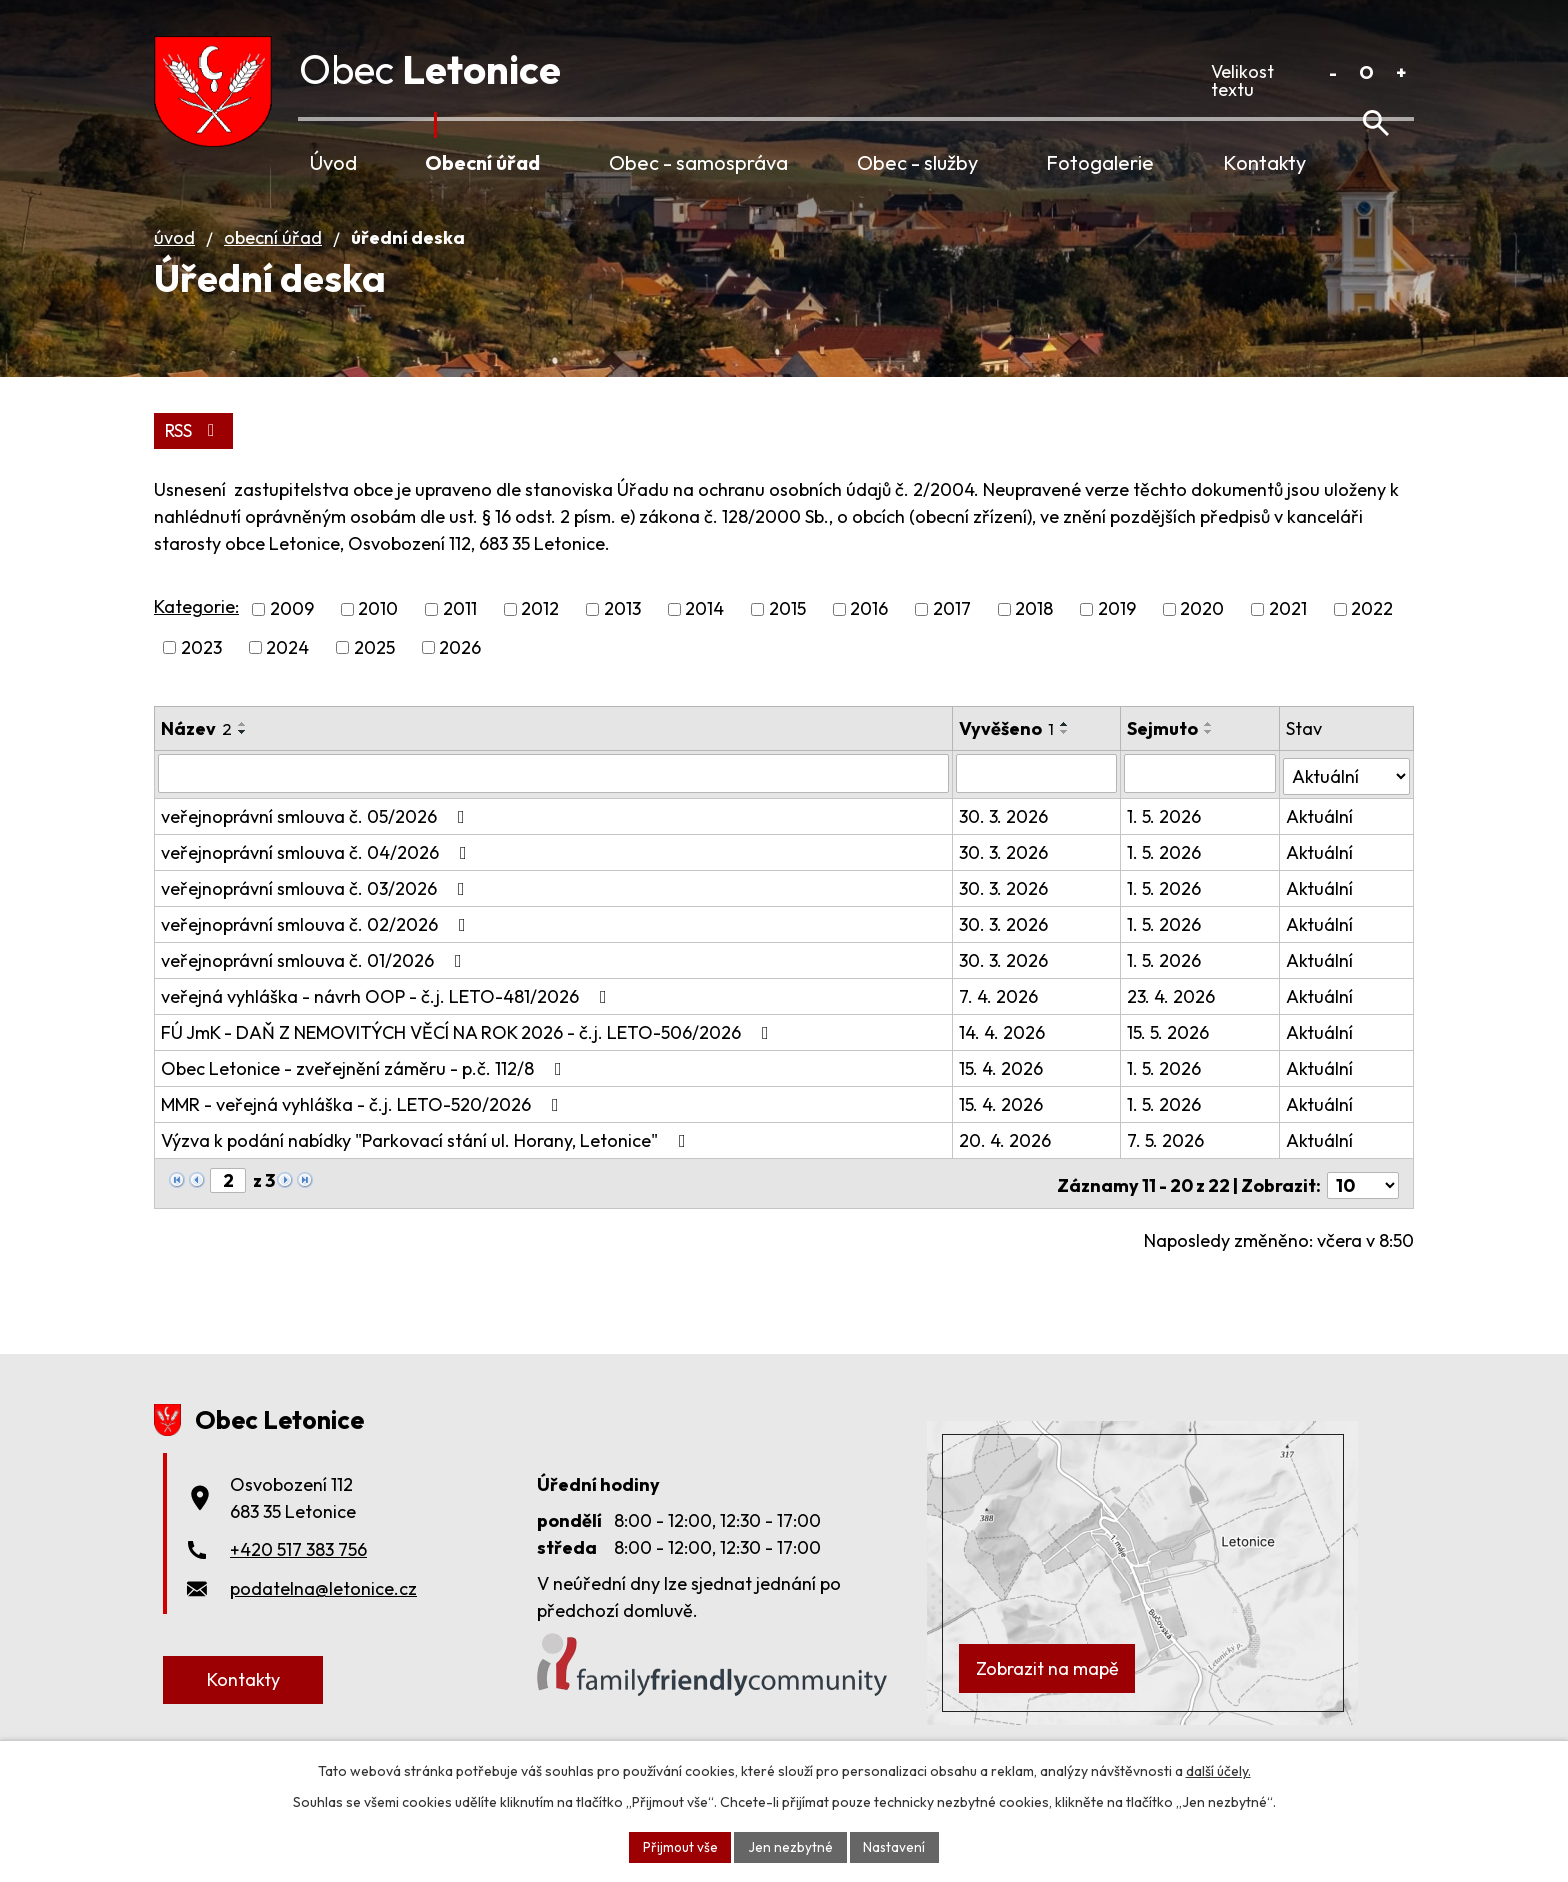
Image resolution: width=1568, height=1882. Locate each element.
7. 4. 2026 (1000, 1022)
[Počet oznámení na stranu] (1363, 1207)
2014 (704, 638)
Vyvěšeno (1008, 757)
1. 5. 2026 (1166, 842)
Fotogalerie (1100, 162)
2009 (292, 638)
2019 (1117, 638)
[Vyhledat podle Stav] (1346, 801)
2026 (460, 676)
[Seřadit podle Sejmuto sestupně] (1211, 761)
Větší (1400, 72)
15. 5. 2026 (1170, 1058)
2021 (1288, 638)
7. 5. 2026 (1167, 1166)
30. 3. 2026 (1005, 842)
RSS (195, 459)
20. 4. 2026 (1007, 1166)
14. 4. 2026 (1004, 1058)
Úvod (333, 162)
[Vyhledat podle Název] (554, 802)
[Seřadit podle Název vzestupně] (243, 753)
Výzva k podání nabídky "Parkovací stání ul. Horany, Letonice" (427, 1166)
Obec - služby (917, 162)
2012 (540, 638)
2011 (460, 638)
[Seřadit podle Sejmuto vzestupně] (1211, 753)
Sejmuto (1164, 757)
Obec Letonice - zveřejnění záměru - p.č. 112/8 (365, 1094)
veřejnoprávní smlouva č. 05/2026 (317, 842)
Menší (1332, 72)
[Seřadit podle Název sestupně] (243, 761)
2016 (869, 638)
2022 (1372, 638)
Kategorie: (196, 635)
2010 (378, 638)
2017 (952, 638)
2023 (201, 676)
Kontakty (1264, 162)
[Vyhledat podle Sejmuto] (1201, 802)
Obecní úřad (482, 162)
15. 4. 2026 (1003, 1094)
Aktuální (1319, 842)
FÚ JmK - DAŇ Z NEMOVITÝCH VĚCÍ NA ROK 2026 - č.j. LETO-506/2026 (469, 1058)
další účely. (1218, 1770)
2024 (287, 676)
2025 (374, 676)
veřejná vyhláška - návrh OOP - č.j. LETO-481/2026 (388, 1022)
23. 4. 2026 (1173, 1022)
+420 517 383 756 (298, 1571)
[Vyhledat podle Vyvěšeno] (1038, 802)
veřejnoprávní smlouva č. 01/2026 (315, 986)
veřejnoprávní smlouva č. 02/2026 (317, 950)
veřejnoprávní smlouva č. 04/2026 (318, 878)
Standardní (1366, 72)
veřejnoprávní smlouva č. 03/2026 (317, 914)
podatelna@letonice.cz (323, 1610)
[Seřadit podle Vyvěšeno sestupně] (1067, 761)
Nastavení (895, 1846)
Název (196, 757)
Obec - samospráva (698, 162)
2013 (622, 638)
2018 (1034, 638)
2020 (1202, 638)
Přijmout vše (679, 1846)
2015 (787, 638)
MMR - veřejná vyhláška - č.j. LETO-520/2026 (364, 1130)
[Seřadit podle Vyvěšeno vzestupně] (1067, 753)
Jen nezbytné (790, 1846)
